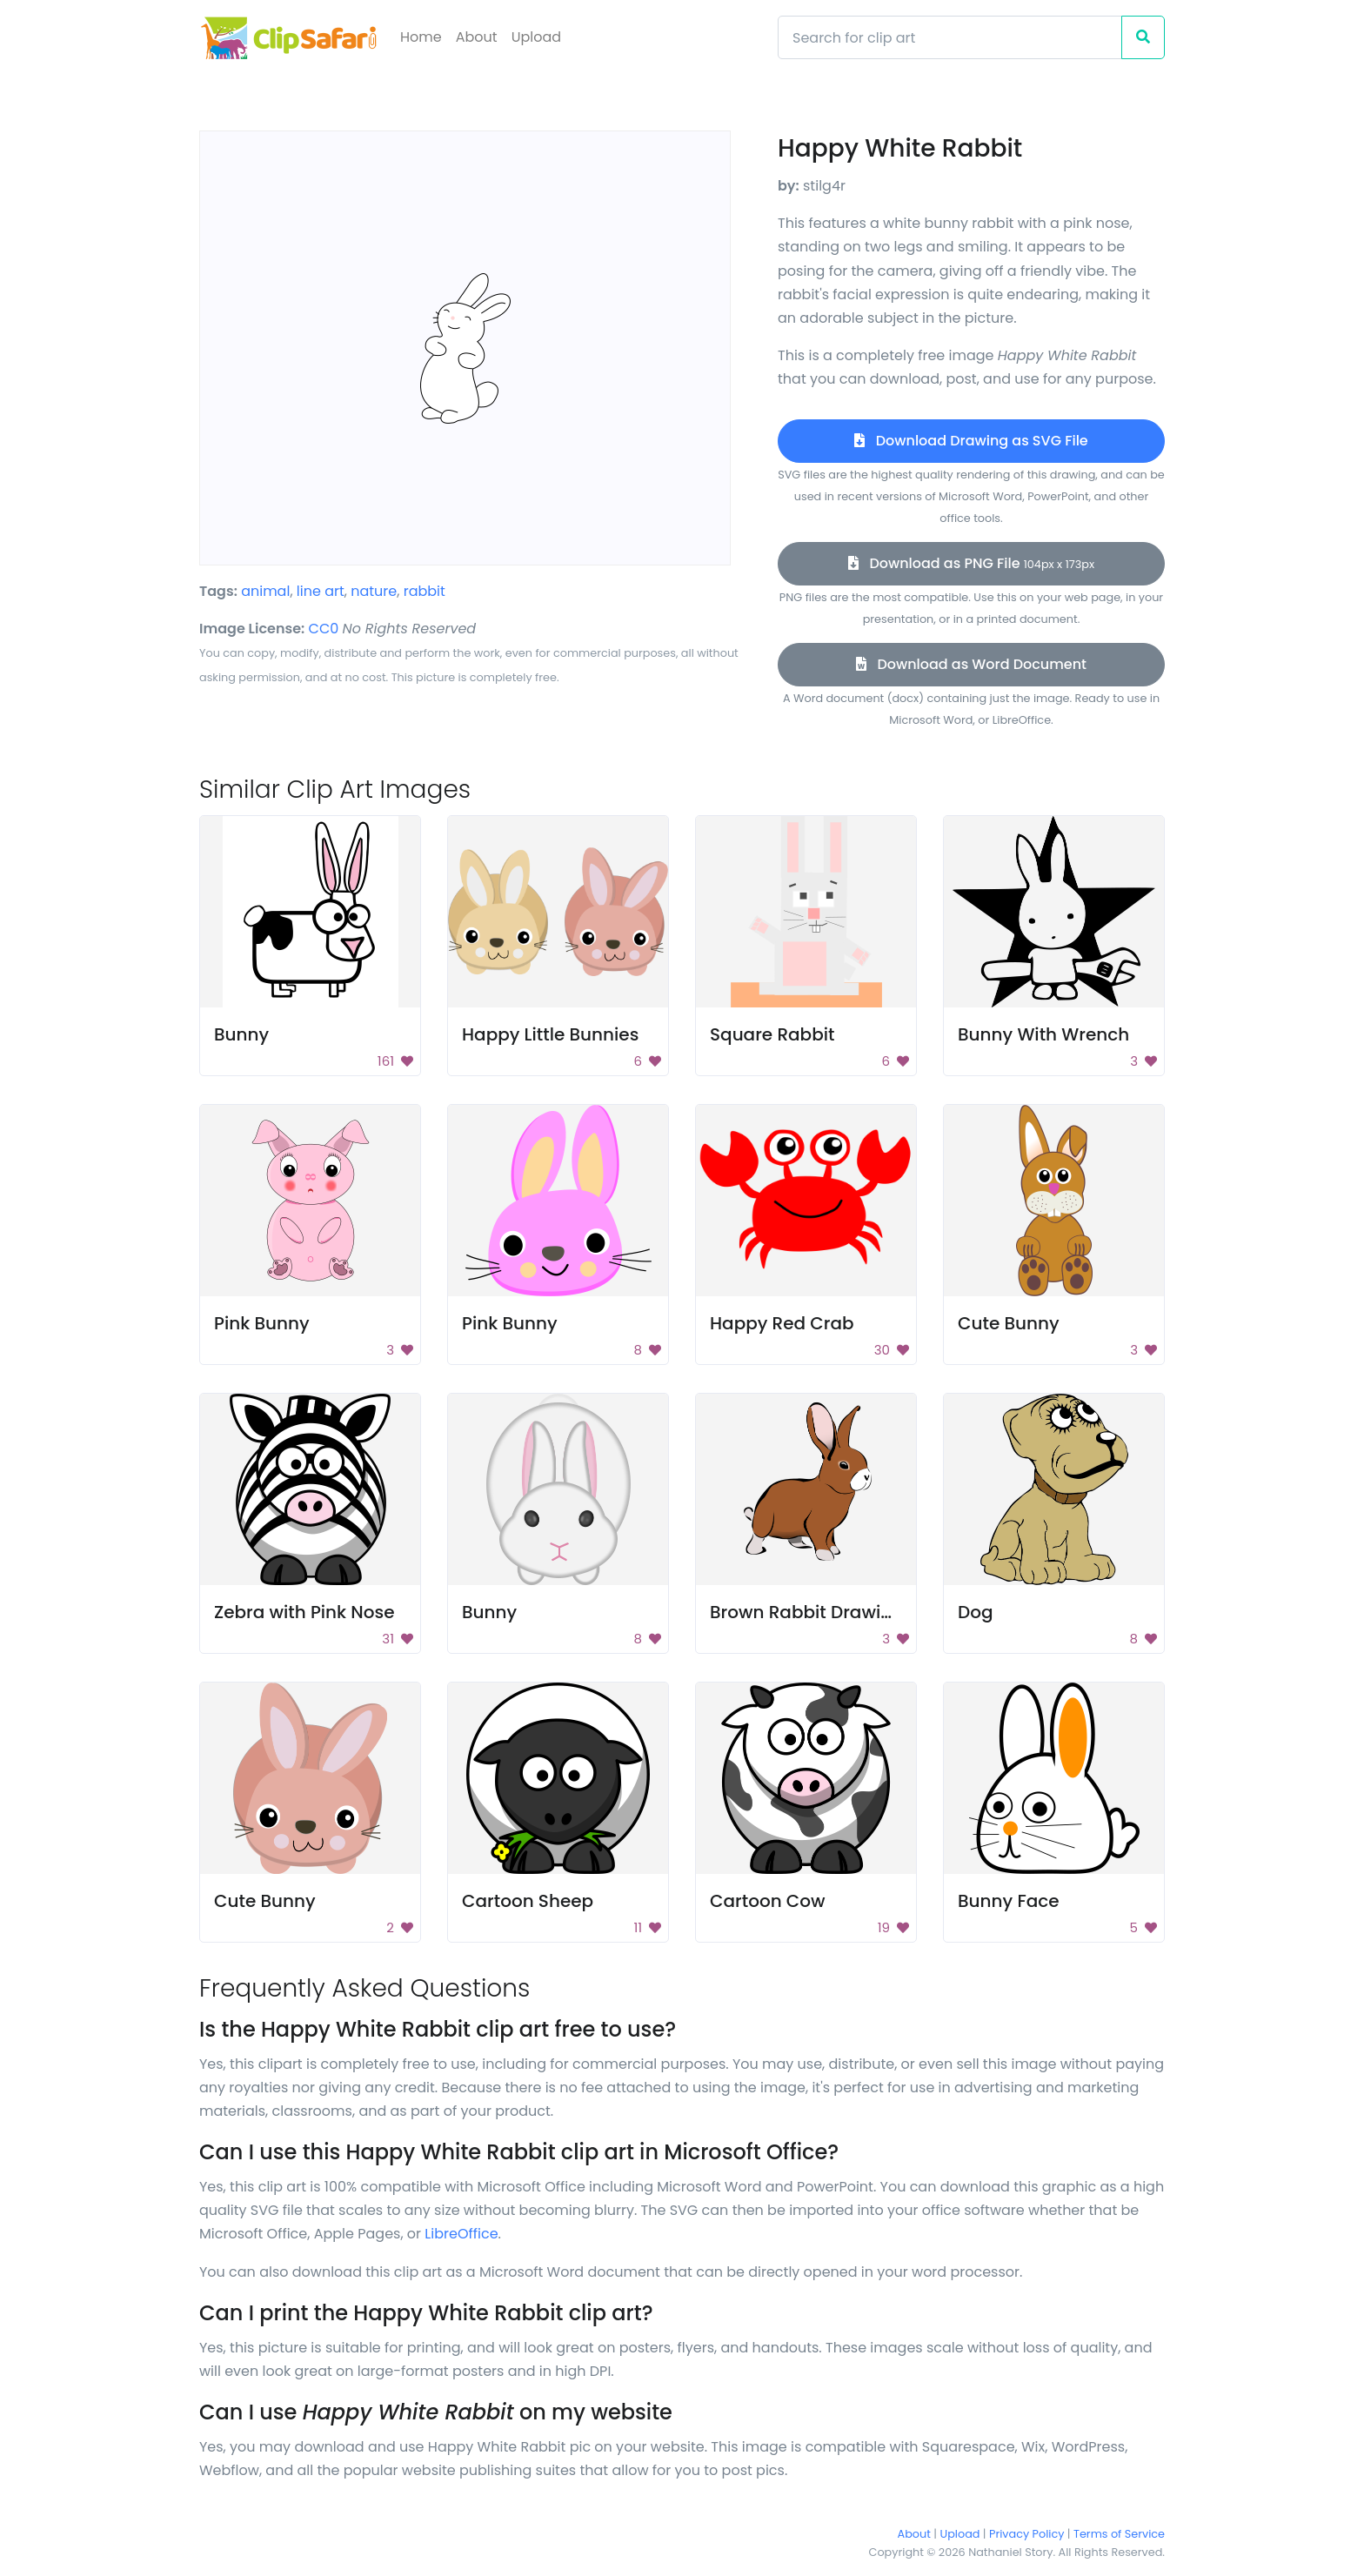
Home (421, 37)
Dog (975, 1612)
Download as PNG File (971, 563)
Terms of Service (1119, 2533)
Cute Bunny (1009, 1323)
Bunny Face (1009, 1901)
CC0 (324, 629)
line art (320, 591)
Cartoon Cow (768, 1901)
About (477, 37)
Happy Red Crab (782, 1323)
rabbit (424, 591)
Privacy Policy (1026, 2533)
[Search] (950, 37)
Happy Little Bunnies (550, 1034)
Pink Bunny (262, 1323)
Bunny (241, 1034)
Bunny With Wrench (1043, 1034)
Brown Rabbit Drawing (807, 1612)
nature (374, 591)
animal (265, 591)
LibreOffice (461, 2234)
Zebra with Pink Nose (304, 1612)
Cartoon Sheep (527, 1901)
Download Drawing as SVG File (970, 441)
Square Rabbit (772, 1034)
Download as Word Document (971, 664)
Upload (536, 37)
